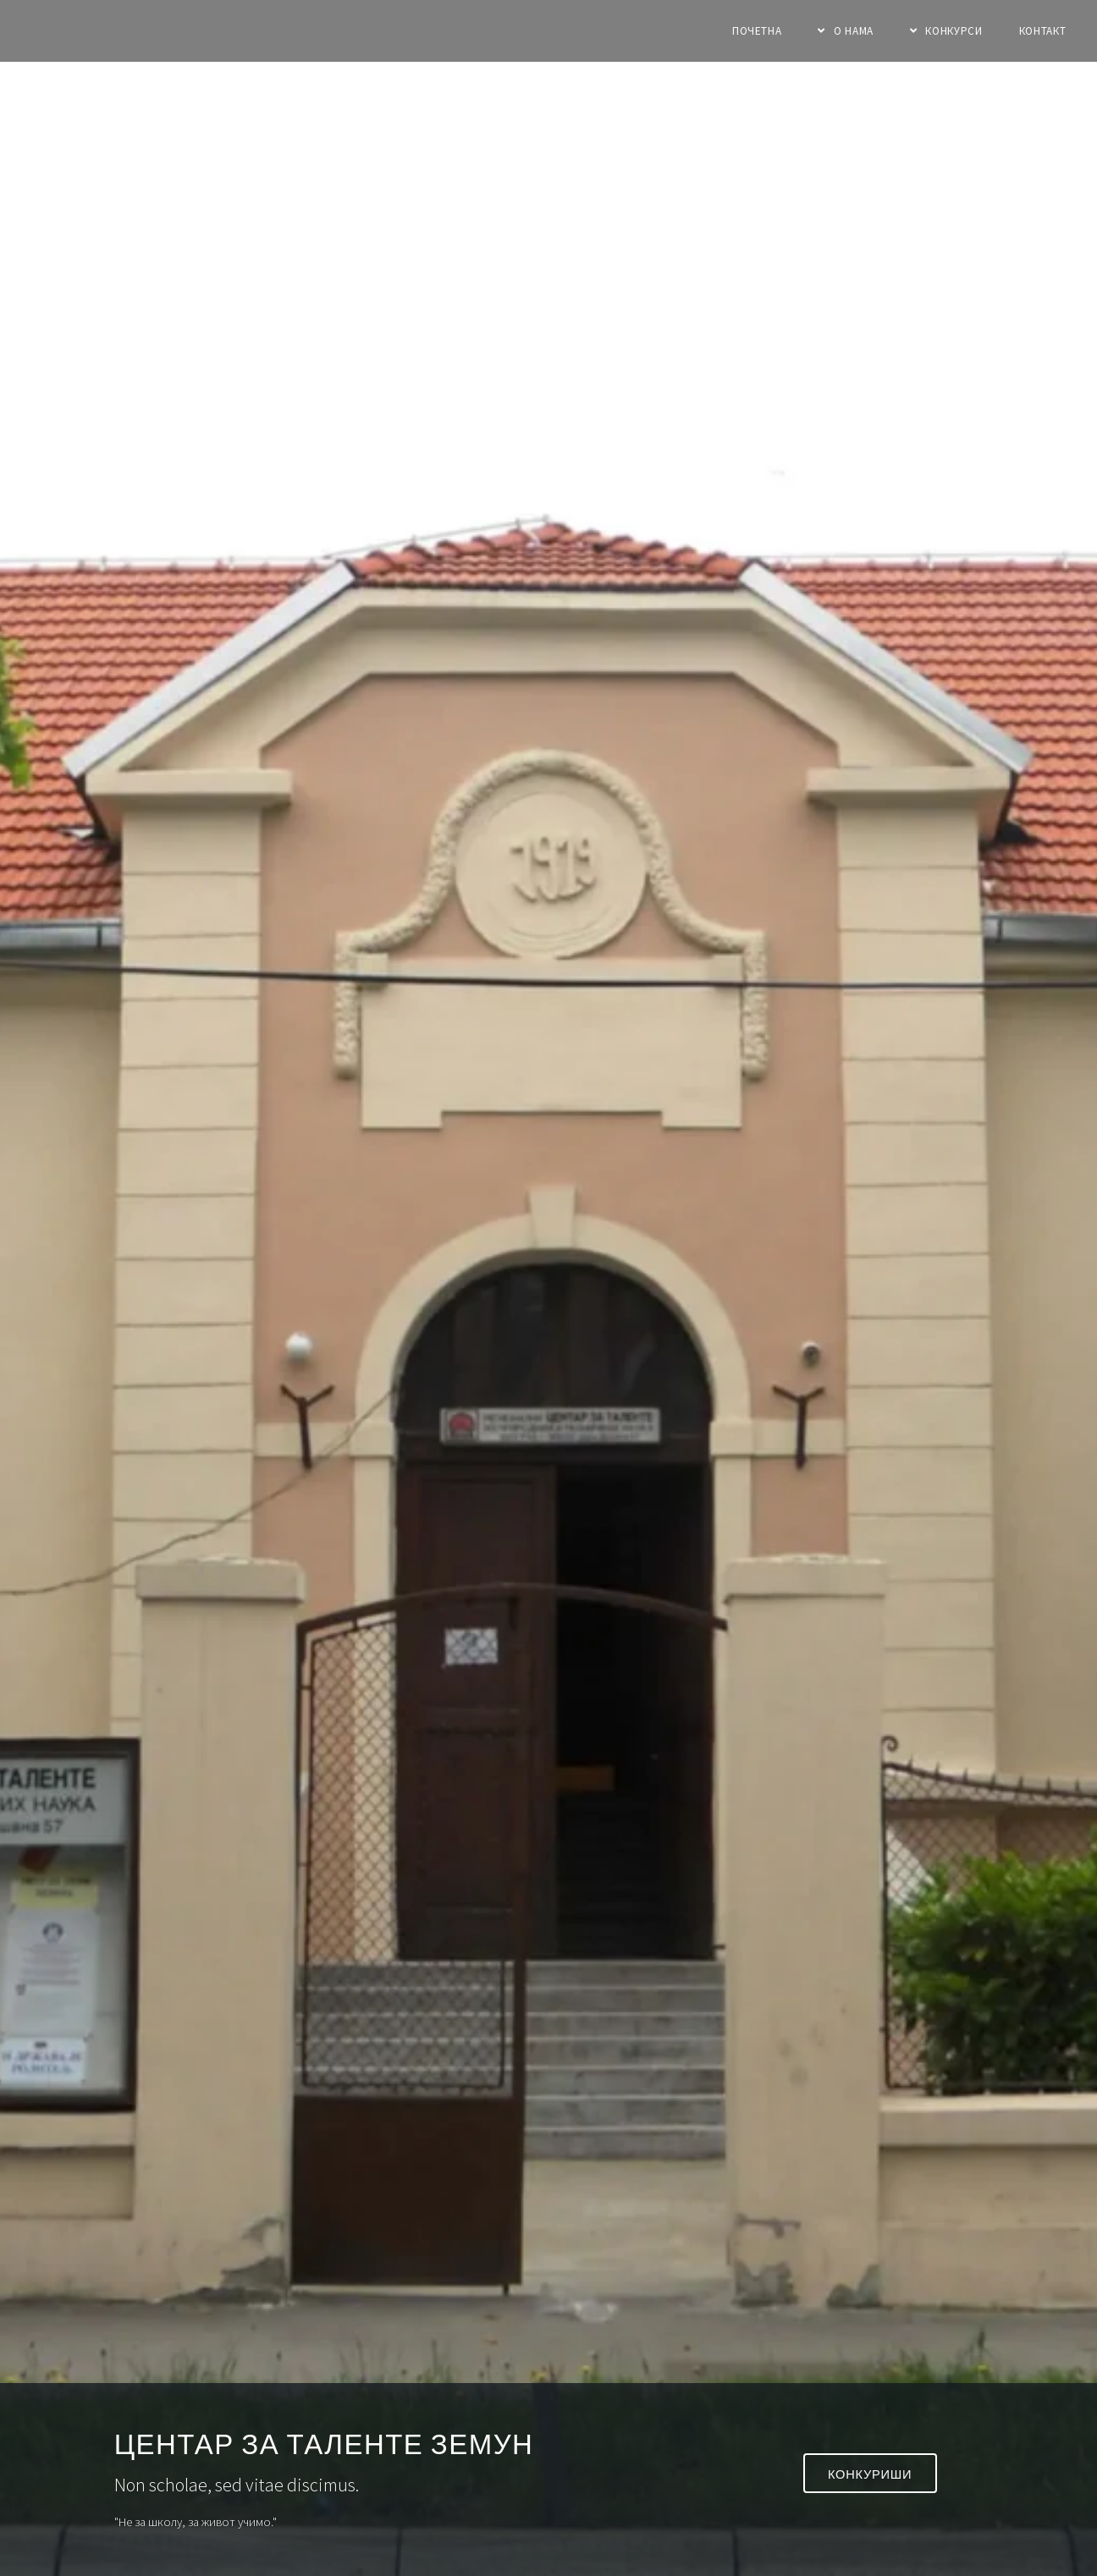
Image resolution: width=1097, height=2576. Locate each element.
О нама (854, 31)
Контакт (1043, 31)
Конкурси (953, 31)
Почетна (757, 31)
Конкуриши (870, 2474)
